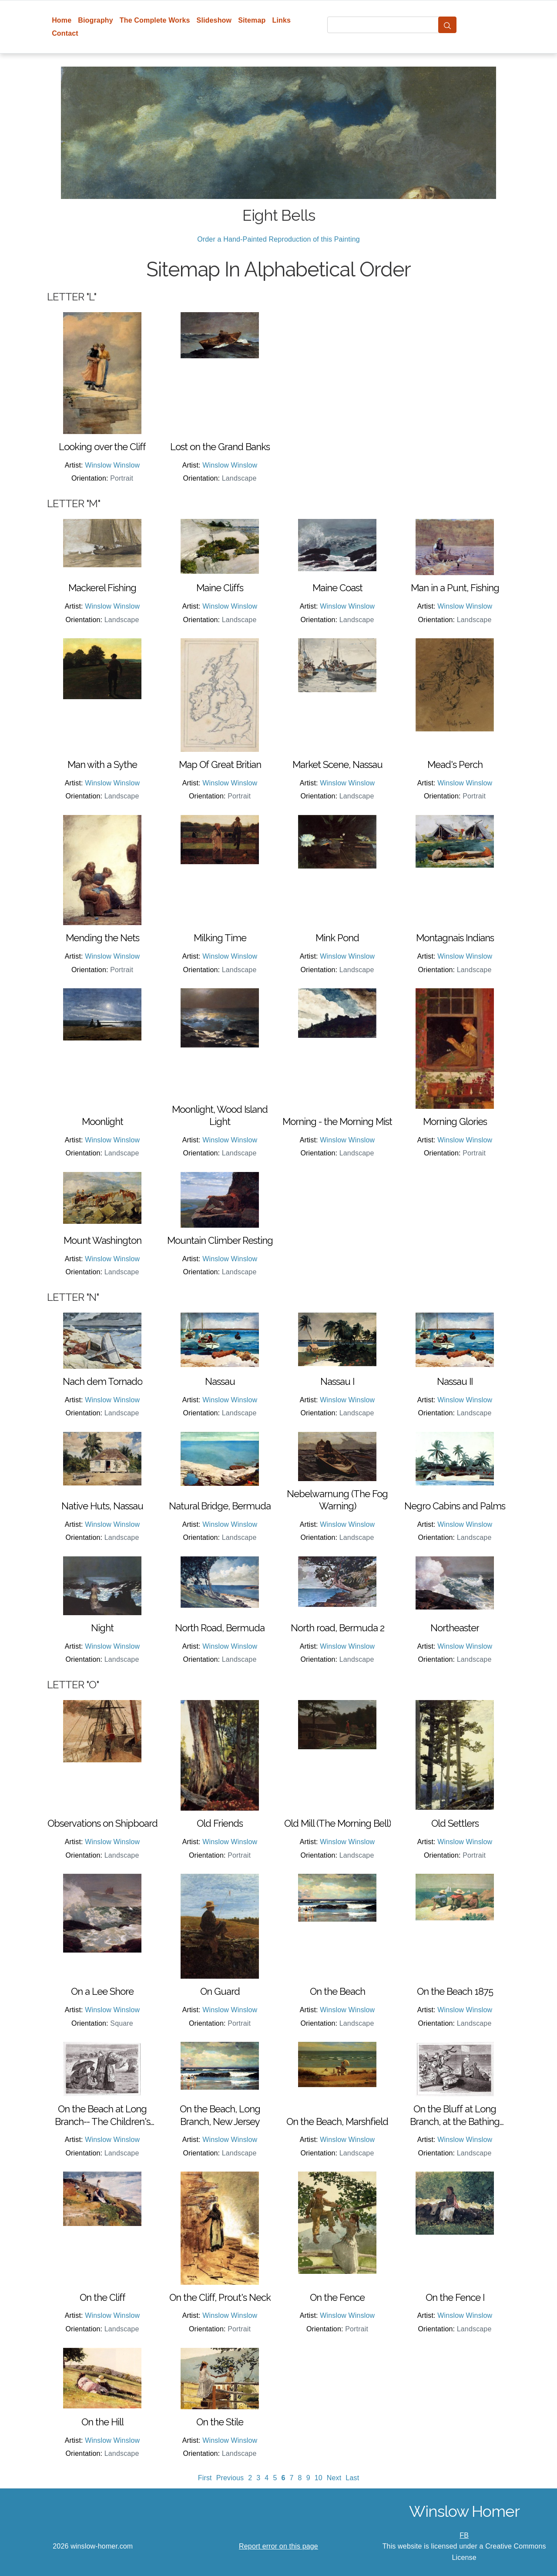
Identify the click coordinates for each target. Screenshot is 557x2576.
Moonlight (102, 1121)
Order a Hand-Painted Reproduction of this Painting (278, 239)
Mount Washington (102, 1240)
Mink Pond (337, 937)
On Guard (220, 1991)
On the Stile (219, 2422)
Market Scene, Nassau (337, 764)
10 (318, 2478)
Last (352, 2478)
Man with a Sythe (102, 764)
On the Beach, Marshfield (337, 2121)
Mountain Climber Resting (220, 1240)
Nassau (220, 1381)
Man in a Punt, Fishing (455, 587)
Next (334, 2478)
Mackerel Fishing (102, 587)
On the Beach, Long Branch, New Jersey (220, 2115)
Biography (95, 20)
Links (281, 20)
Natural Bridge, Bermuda (220, 1506)
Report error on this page (278, 2546)
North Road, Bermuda (220, 1627)
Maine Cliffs (219, 587)
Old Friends (220, 1823)
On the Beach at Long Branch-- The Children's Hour (102, 2115)
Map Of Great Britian (220, 764)
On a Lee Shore (102, 1991)
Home (61, 20)
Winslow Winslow (112, 465)
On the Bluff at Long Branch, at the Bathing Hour (455, 2115)
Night (102, 1627)
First (205, 2478)
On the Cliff (102, 2297)
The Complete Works (155, 20)
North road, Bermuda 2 (337, 1627)
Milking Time (220, 937)
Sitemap (251, 20)
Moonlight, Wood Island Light (220, 1116)
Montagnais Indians (455, 937)
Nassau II (455, 1381)
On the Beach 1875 (455, 1991)
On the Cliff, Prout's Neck (220, 2297)
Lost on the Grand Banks (220, 446)
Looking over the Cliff (102, 446)
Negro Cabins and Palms (454, 1506)
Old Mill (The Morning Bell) (337, 1823)
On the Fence (337, 2297)
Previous (230, 2478)
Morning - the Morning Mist (337, 1121)
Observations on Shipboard (102, 1823)
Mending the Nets (102, 937)
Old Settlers (455, 1823)
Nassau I (337, 1381)
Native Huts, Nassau (102, 1506)
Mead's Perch (455, 764)
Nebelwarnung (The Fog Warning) (337, 1500)
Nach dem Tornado (102, 1381)
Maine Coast (337, 587)
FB (464, 2535)
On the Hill (102, 2422)
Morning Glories (455, 1121)
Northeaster (454, 1627)
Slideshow (214, 20)
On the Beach (337, 1991)
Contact (65, 33)
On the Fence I (455, 2297)
